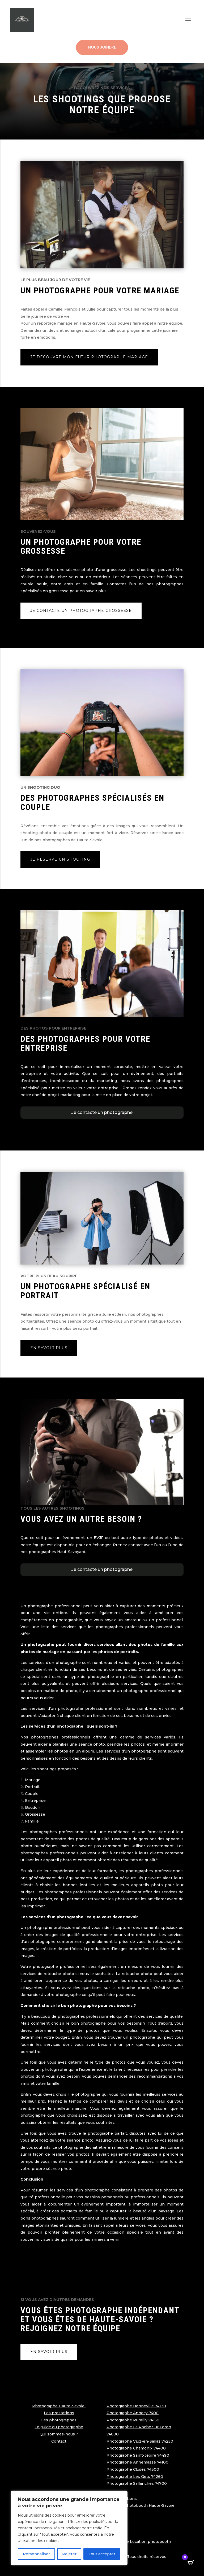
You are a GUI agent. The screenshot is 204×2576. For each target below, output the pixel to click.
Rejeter (69, 2554)
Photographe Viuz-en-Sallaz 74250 (140, 2441)
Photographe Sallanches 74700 (137, 2483)
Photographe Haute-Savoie (59, 2406)
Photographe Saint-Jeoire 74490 (138, 2455)
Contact (58, 2441)
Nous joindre (102, 47)
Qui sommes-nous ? (59, 2434)
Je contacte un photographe (102, 1112)
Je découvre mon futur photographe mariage (89, 357)
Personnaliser (36, 2554)
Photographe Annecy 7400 (133, 2413)
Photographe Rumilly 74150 (133, 2420)
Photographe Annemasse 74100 (137, 2462)
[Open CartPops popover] (191, 2563)
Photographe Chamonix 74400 (136, 2448)
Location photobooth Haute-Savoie (141, 2505)
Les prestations (59, 2413)
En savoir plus (48, 1347)
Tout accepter (101, 2554)
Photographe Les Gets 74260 (135, 2476)
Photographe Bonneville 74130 (136, 2406)
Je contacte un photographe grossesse (81, 610)
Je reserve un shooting (60, 859)
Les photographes (58, 2420)
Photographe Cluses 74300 (133, 2469)
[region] (69, 2528)
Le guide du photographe (59, 2427)
